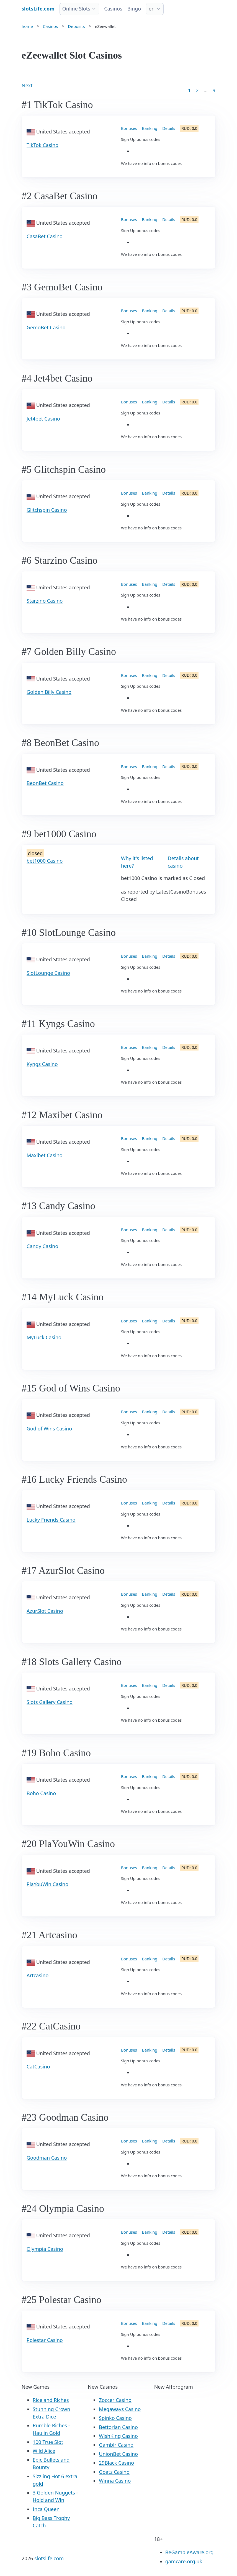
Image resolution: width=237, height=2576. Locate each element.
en (151, 8)
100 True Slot (48, 2442)
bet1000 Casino (45, 860)
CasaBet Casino (45, 236)
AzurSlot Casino (45, 1611)
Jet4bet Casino (43, 418)
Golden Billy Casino (49, 692)
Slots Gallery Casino (50, 1702)
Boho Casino (41, 1793)
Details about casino (183, 862)
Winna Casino (115, 2480)
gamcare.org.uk (183, 2561)
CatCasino (38, 2066)
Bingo (134, 8)
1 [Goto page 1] (189, 90)
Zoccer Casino (115, 2400)
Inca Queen (46, 2509)
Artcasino (37, 1975)
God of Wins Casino (49, 1428)
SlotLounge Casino (48, 973)
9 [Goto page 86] (214, 90)
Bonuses (129, 128)
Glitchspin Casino (47, 509)
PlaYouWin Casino (47, 1884)
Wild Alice (44, 2451)
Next (27, 85)
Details (168, 128)
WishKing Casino (118, 2436)
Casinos (113, 8)
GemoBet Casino (46, 327)
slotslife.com (49, 2558)
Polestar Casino (45, 2340)
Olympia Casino (45, 2249)
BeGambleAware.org (189, 2552)
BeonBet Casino (45, 783)
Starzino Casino (45, 600)
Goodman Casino (47, 2157)
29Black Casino (116, 2462)
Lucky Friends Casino (51, 1519)
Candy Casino (42, 1246)
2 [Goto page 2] (197, 90)
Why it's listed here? (137, 862)
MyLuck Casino (44, 1337)
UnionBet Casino (118, 2454)
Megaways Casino (120, 2409)
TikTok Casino (42, 145)
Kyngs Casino (42, 1064)
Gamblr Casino (116, 2444)
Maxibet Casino (45, 1155)
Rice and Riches (51, 2400)
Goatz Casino (114, 2472)
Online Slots (76, 8)
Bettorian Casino (118, 2427)
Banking (149, 128)
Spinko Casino (115, 2418)
